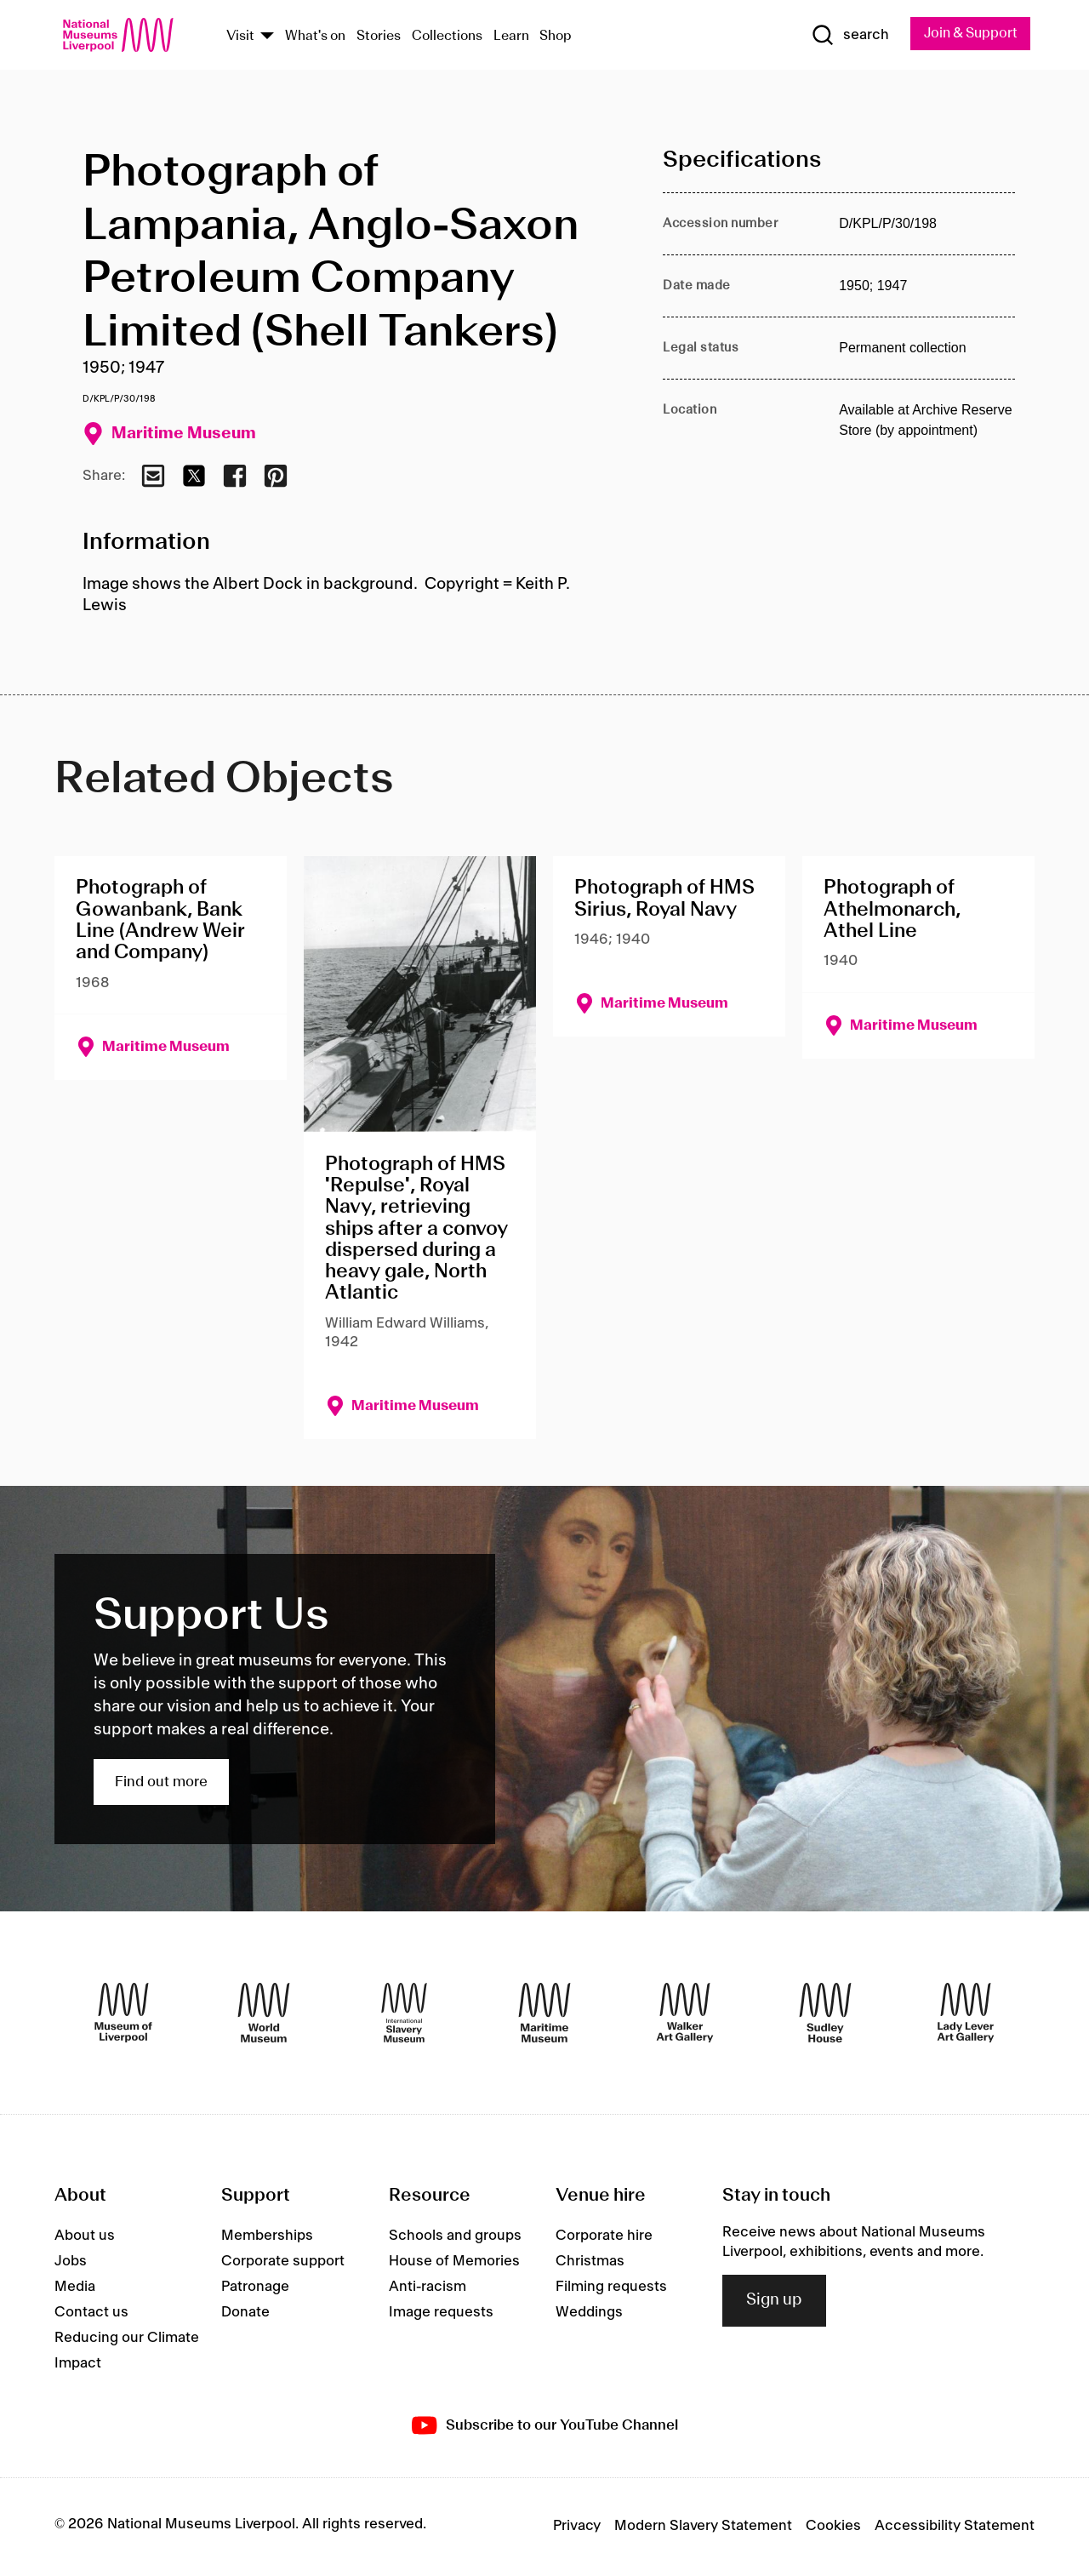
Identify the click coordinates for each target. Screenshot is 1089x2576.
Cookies (833, 2527)
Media (74, 2288)
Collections (447, 37)
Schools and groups (455, 2237)
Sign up (774, 2301)
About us (84, 2237)
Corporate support (283, 2262)
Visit (240, 37)
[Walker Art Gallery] (685, 2014)
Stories (378, 37)
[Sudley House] (825, 2014)
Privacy (577, 2527)
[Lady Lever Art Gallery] (965, 2014)
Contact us (91, 2314)
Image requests (441, 2314)
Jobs (70, 2262)
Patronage (255, 2288)
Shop (555, 37)
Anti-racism (427, 2288)
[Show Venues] (267, 37)
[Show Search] (842, 36)
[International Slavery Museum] (404, 2014)
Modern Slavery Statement (703, 2527)
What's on (315, 37)
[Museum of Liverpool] (123, 2014)
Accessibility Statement (955, 2527)
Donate (245, 2314)
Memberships (267, 2237)
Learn (511, 37)
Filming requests (611, 2288)
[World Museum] (264, 2014)
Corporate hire (604, 2237)
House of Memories (454, 2262)
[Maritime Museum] (544, 2014)
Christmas (590, 2262)
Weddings (589, 2314)
